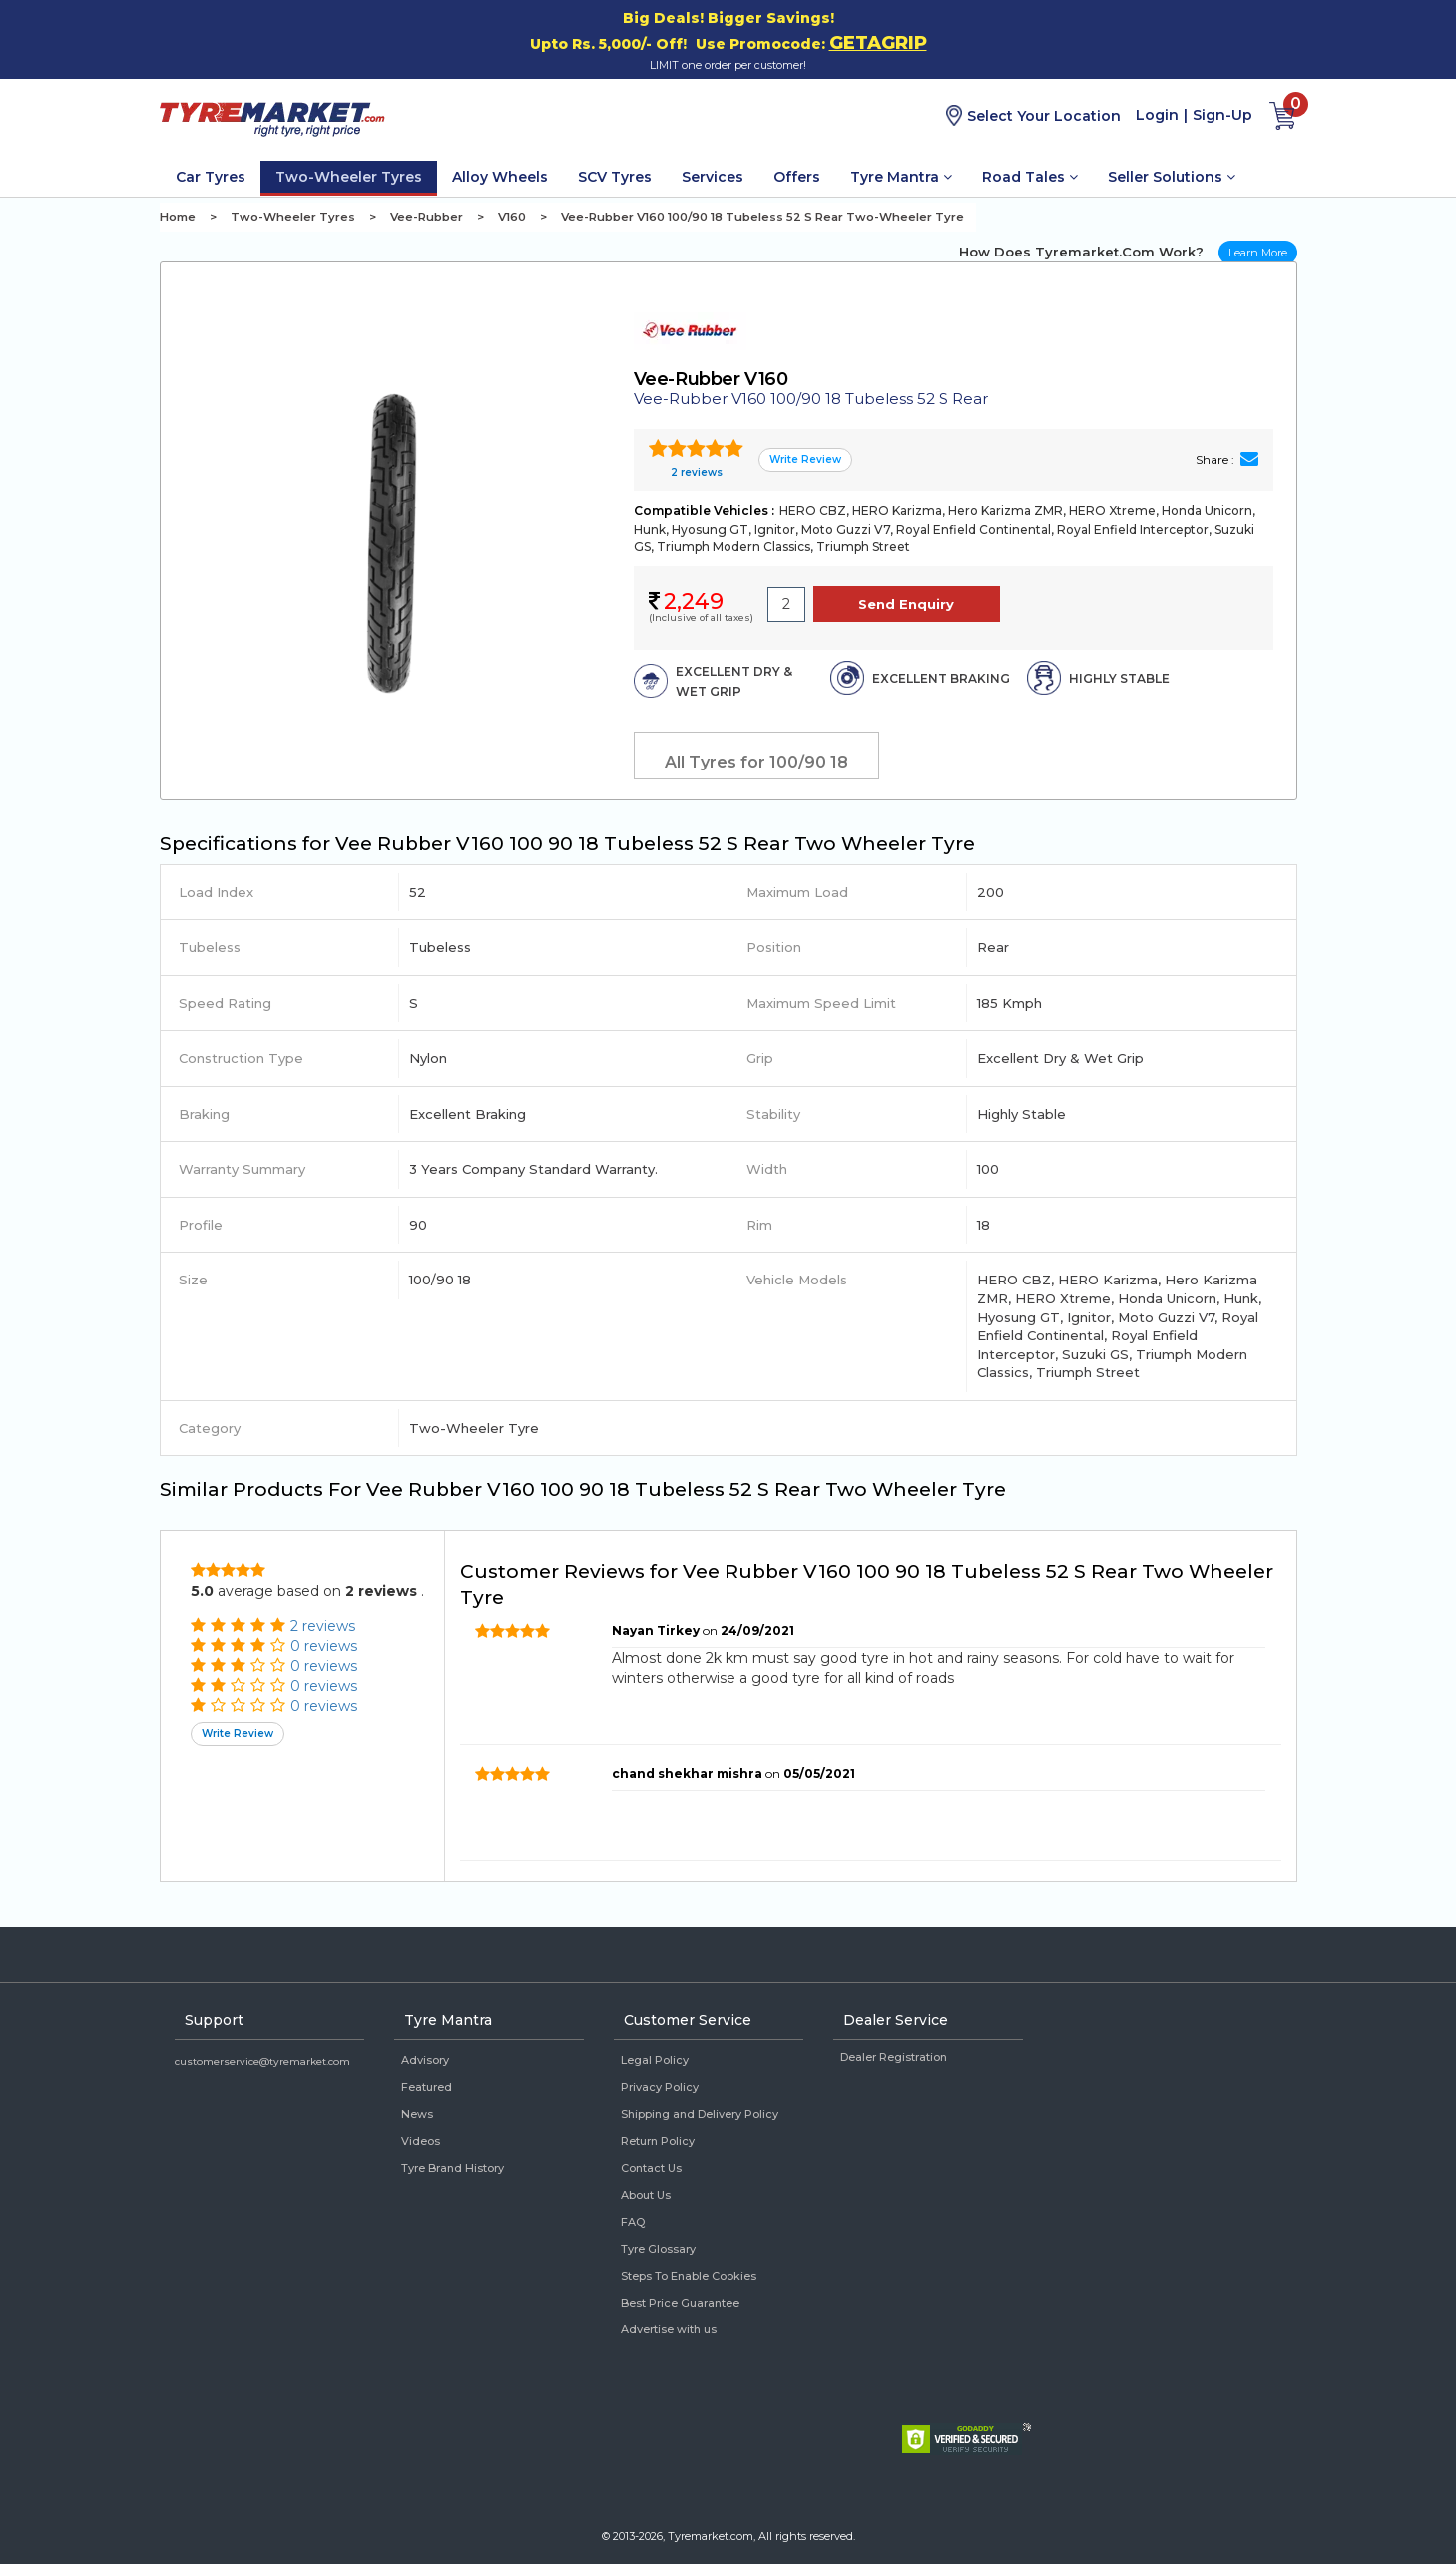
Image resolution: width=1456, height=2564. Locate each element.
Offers (796, 177)
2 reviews (695, 472)
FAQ (633, 2222)
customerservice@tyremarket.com (262, 2061)
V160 (512, 217)
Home (178, 217)
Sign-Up (1222, 115)
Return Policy (658, 2141)
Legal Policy (655, 2060)
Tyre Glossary (658, 2249)
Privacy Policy (660, 2087)
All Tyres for (756, 762)
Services (712, 177)
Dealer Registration (893, 2057)
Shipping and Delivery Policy (699, 2114)
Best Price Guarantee (680, 2302)
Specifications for (567, 843)
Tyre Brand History (452, 2168)
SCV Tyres (615, 177)
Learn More (1257, 252)
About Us (646, 2195)
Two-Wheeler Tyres (348, 177)
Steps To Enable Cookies (688, 2276)
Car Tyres (210, 177)
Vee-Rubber (426, 217)
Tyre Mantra (901, 177)
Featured (426, 2087)
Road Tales (1030, 177)
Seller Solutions (1171, 177)
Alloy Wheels (500, 177)
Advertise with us (669, 2329)
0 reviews (323, 1646)
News (417, 2114)
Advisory (425, 2060)
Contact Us (651, 2168)
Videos (420, 2141)
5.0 (202, 1591)
